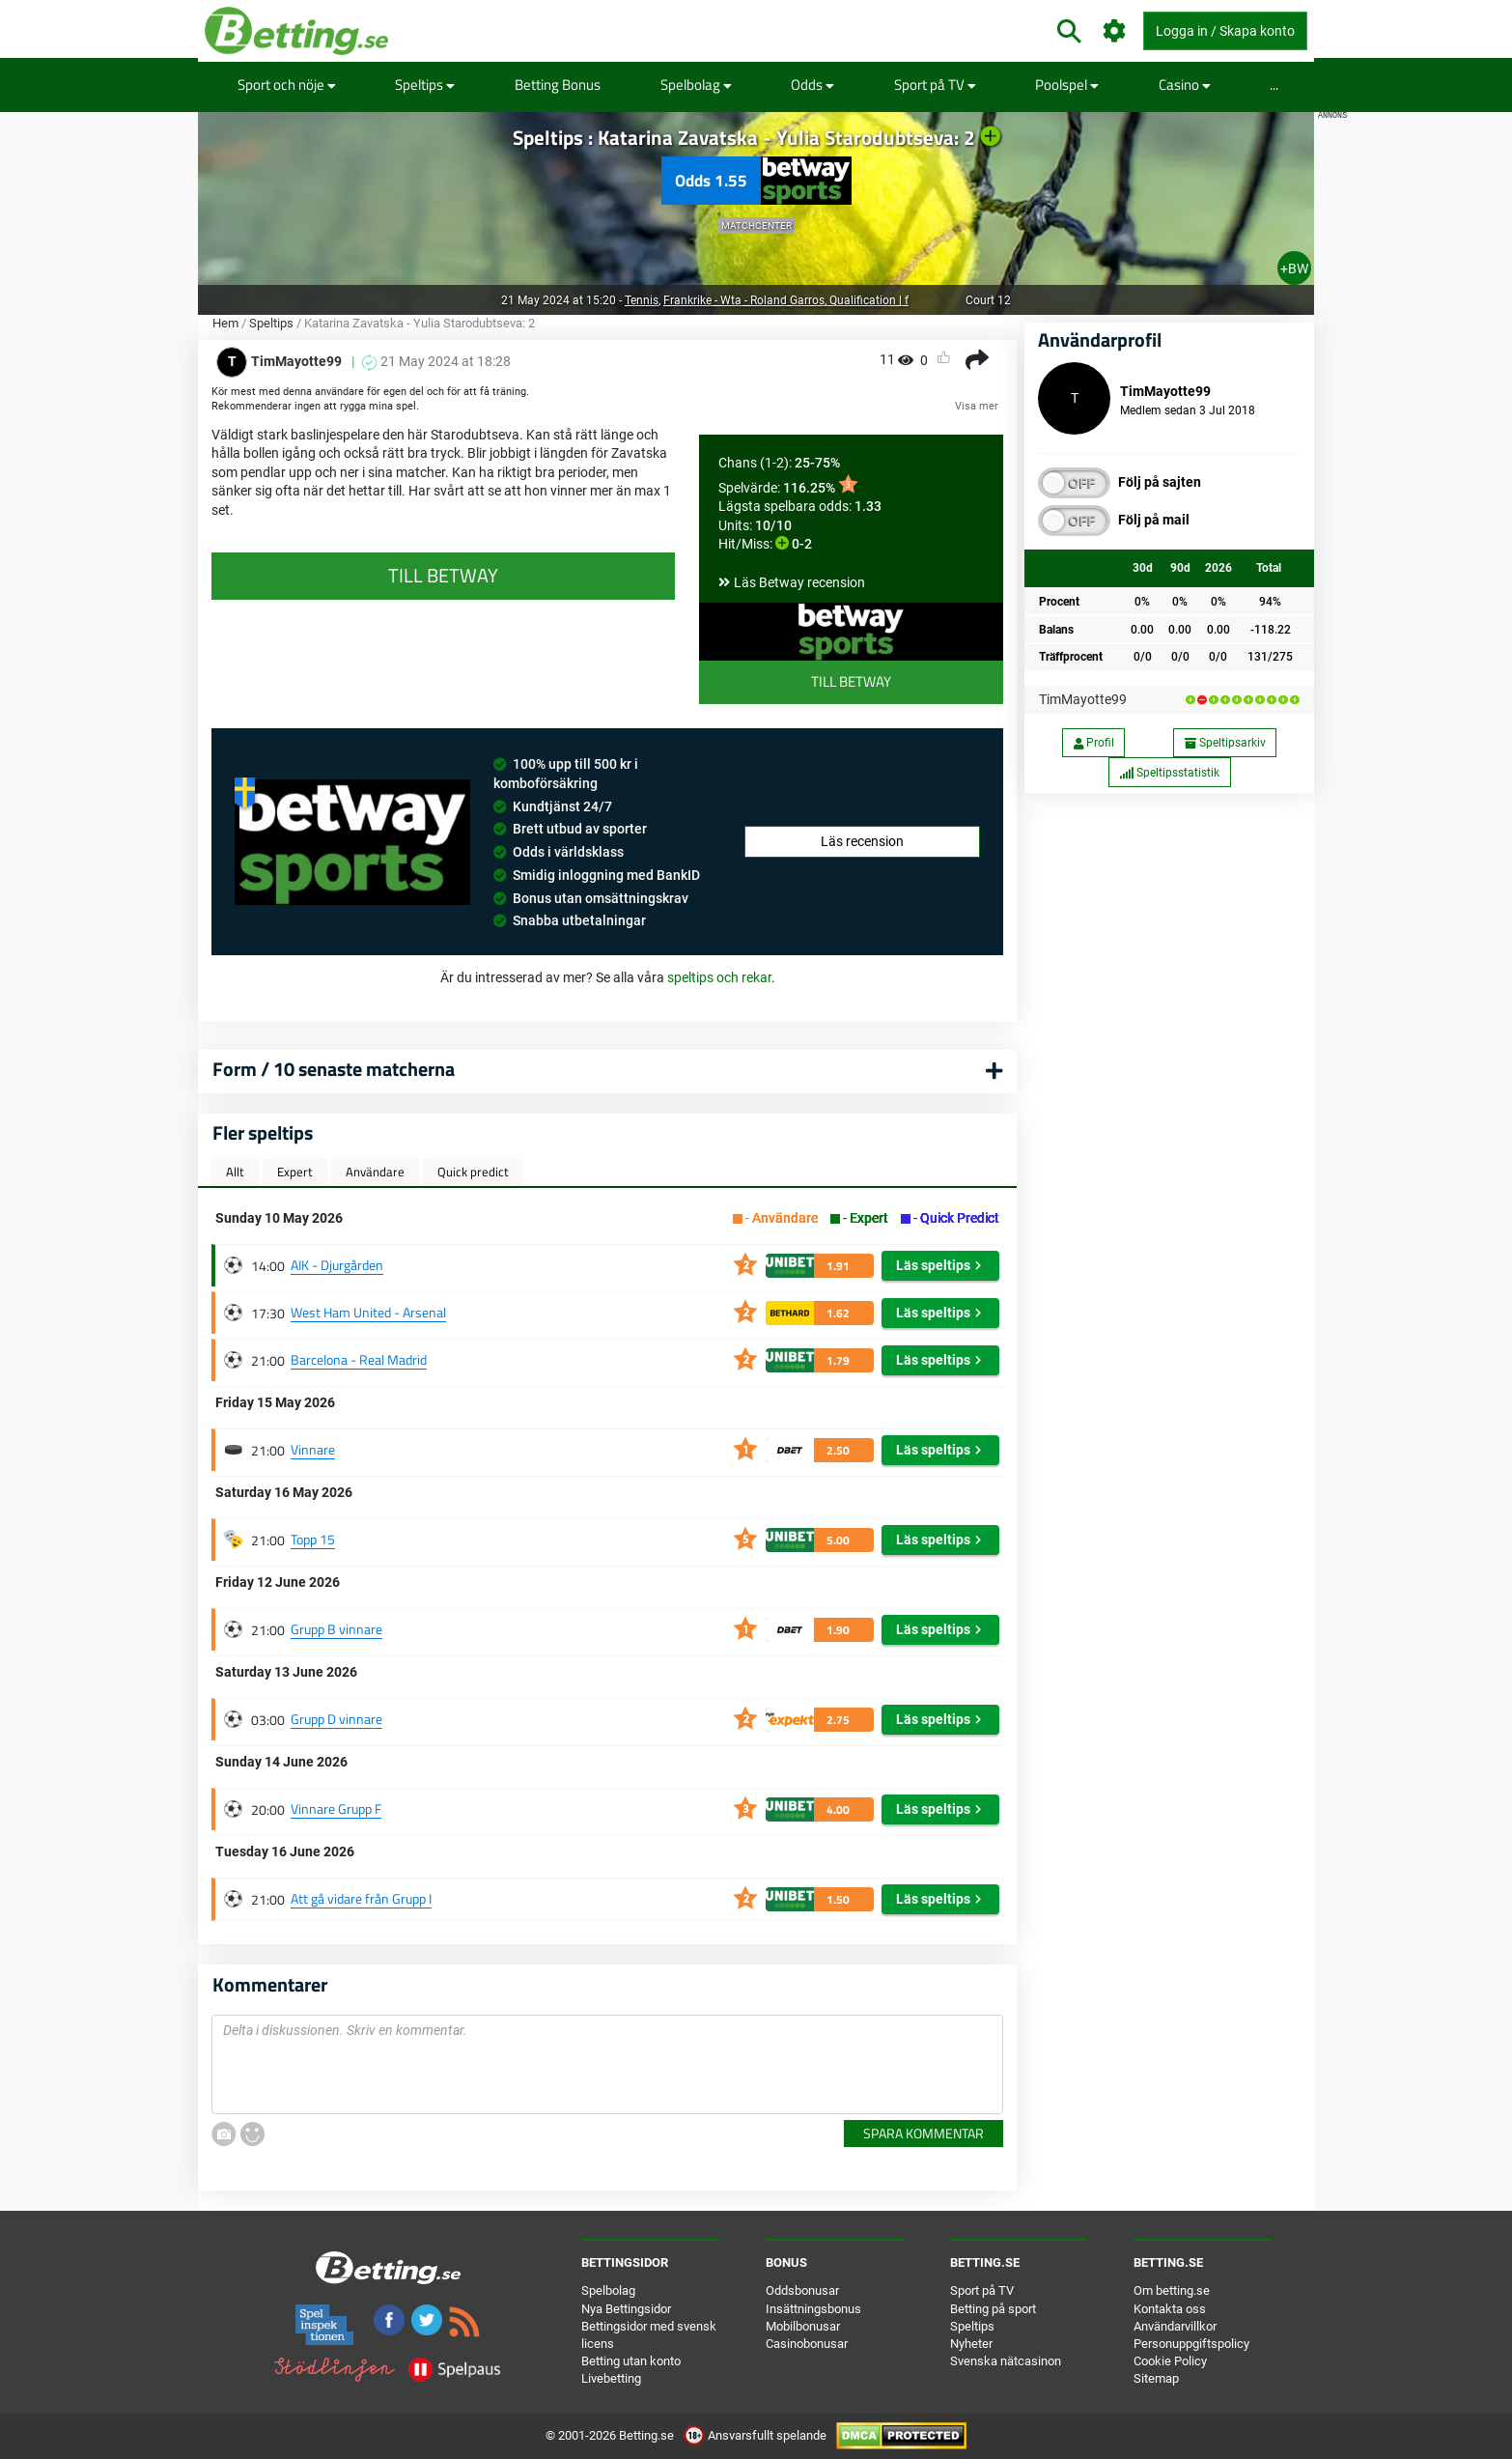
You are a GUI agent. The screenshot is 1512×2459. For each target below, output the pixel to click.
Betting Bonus (558, 84)
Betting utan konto (631, 2361)
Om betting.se (1172, 2290)
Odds (812, 84)
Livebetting (611, 2378)
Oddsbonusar (802, 2290)
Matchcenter (756, 225)
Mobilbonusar (803, 2326)
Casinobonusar (807, 2343)
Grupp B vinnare (336, 1629)
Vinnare (313, 1449)
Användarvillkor (1175, 2326)
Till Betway (851, 681)
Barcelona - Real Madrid (359, 1359)
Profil (1094, 742)
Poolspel (1067, 84)
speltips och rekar (719, 977)
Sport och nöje (287, 84)
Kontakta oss (1170, 2309)
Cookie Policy (1170, 2361)
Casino (1185, 84)
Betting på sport (993, 2309)
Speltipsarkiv (1225, 742)
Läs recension (862, 841)
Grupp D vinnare (336, 1719)
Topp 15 (313, 1539)
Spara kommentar (923, 2133)
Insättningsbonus (813, 2309)
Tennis (641, 300)
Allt (235, 1171)
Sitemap (1156, 2378)
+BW (1294, 268)
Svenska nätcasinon (1005, 2361)
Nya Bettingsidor (626, 2309)
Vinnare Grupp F (336, 1808)
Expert (295, 1171)
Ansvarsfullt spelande (756, 2435)
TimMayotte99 (1083, 699)
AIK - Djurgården (337, 1265)
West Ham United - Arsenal (368, 1312)
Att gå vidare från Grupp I (361, 1898)
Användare (375, 1171)
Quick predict (473, 1171)
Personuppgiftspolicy (1191, 2343)
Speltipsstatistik (1169, 772)
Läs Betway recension (799, 582)
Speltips (425, 84)
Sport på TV (935, 84)
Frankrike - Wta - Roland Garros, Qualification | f (786, 300)
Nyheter (971, 2343)
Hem (225, 323)
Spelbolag (696, 84)
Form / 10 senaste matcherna (333, 1069)
